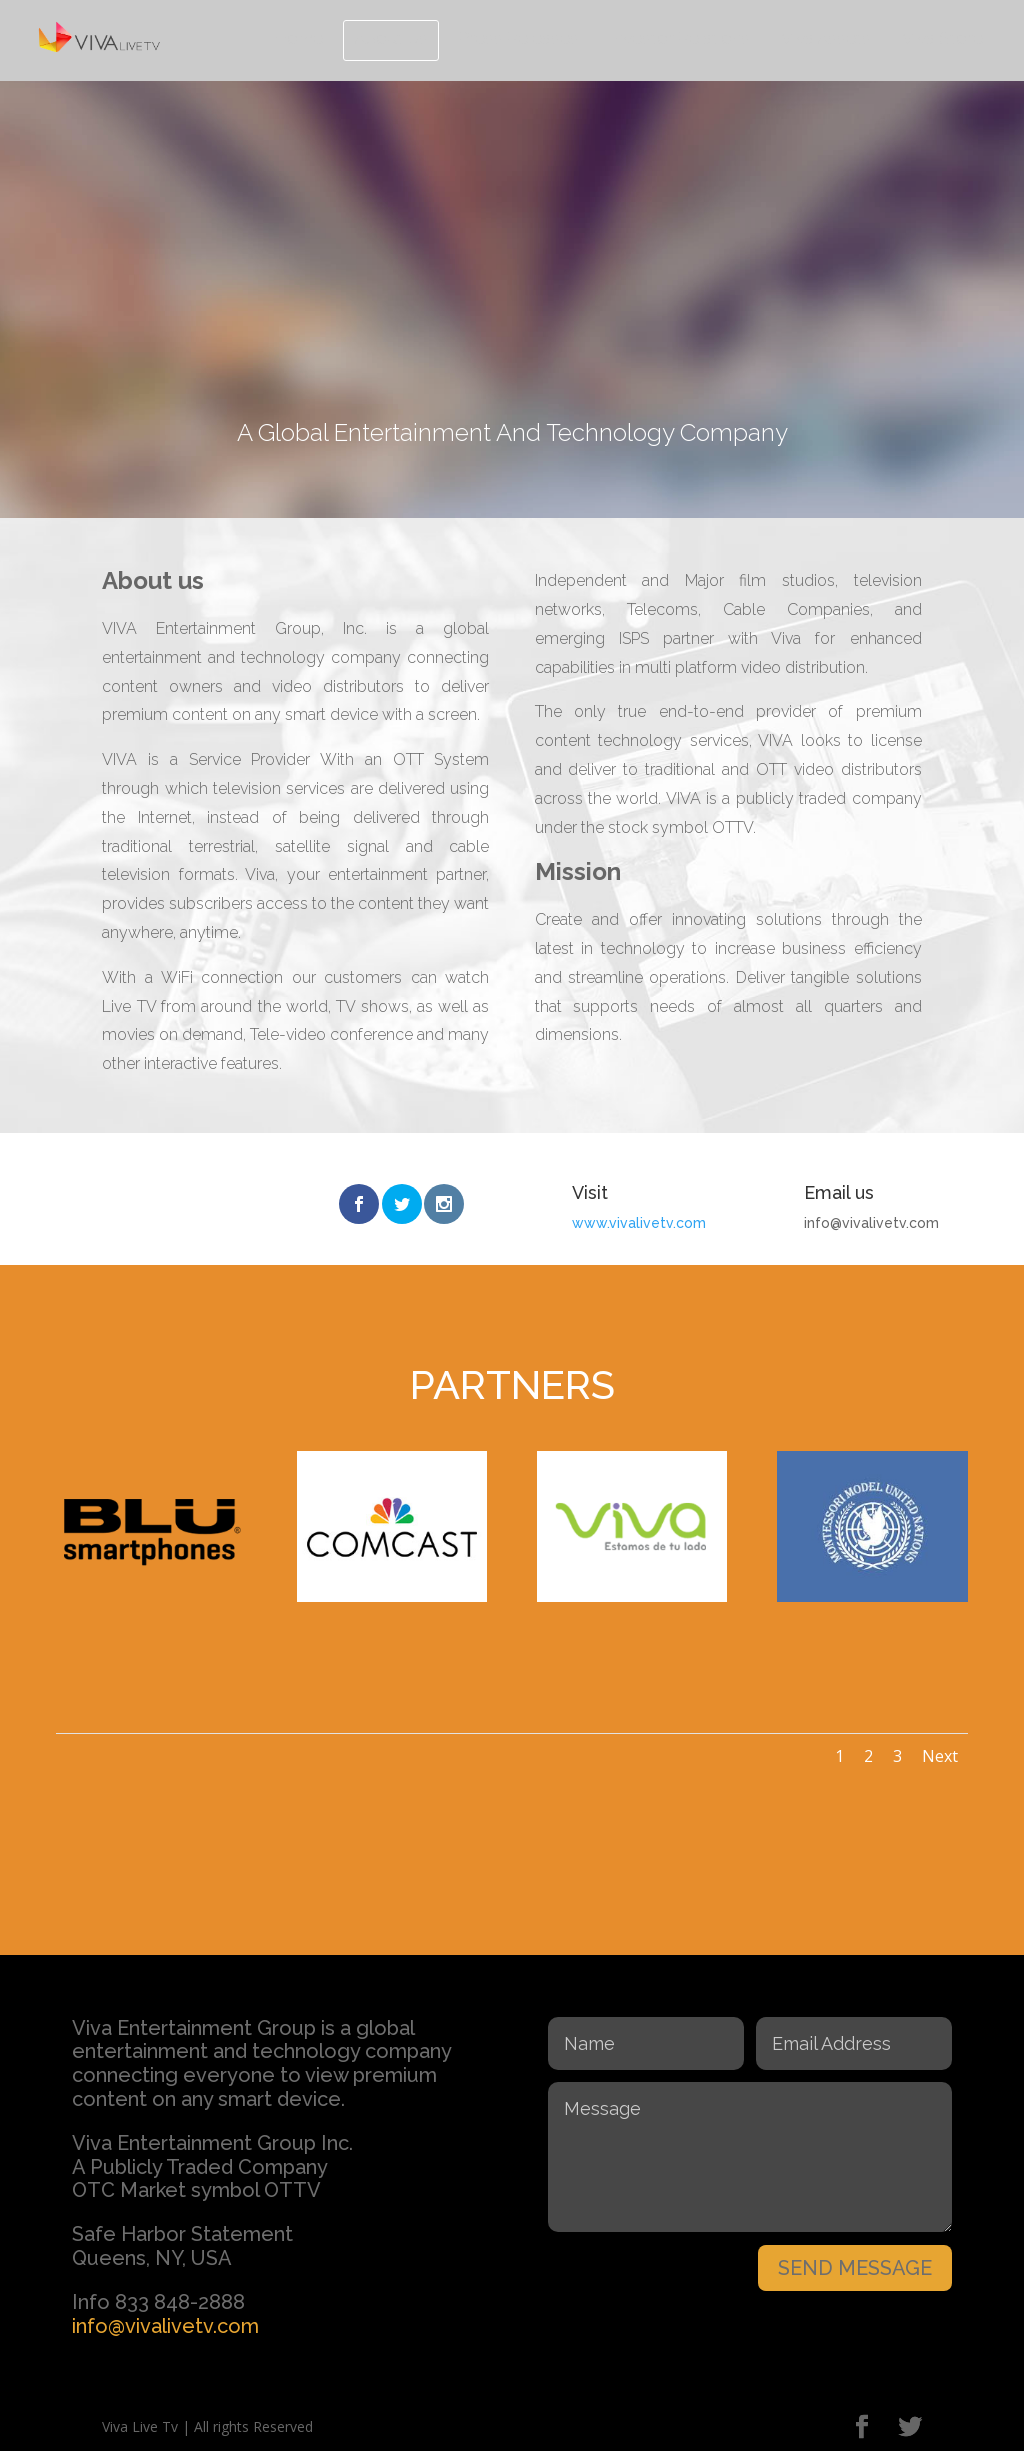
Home (299, 38)
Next (940, 1753)
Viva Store (942, 38)
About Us (391, 38)
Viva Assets (826, 38)
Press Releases (519, 38)
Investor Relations (680, 38)
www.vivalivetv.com (639, 1223)
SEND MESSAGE (855, 2265)
